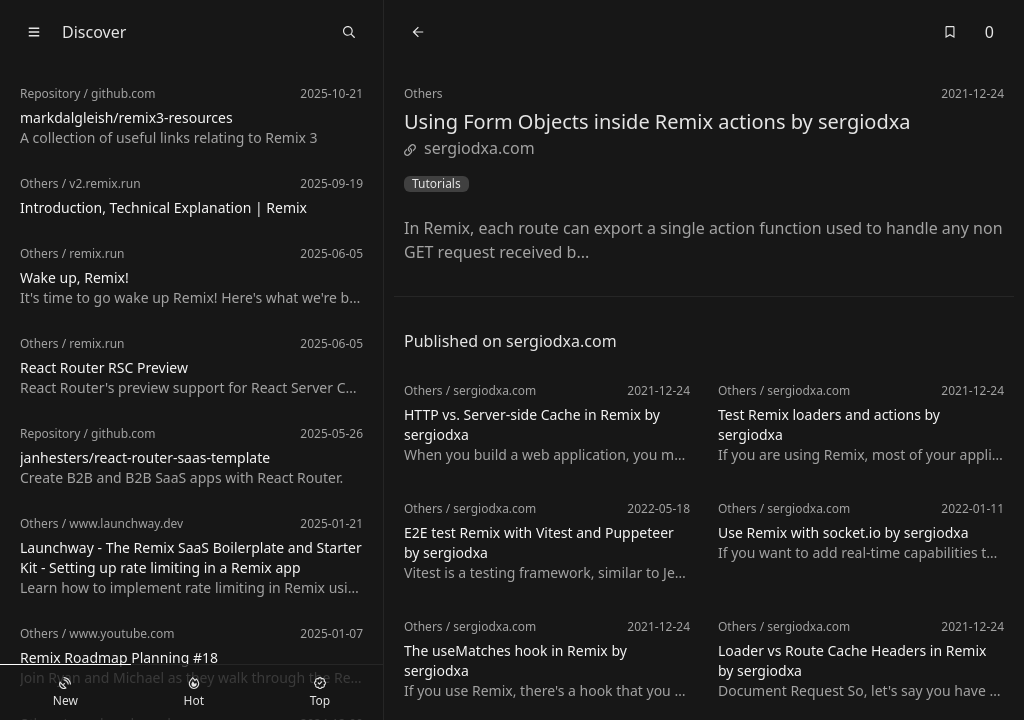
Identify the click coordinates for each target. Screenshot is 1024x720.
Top (320, 693)
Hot (194, 693)
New (65, 693)
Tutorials (436, 184)
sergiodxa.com (469, 148)
